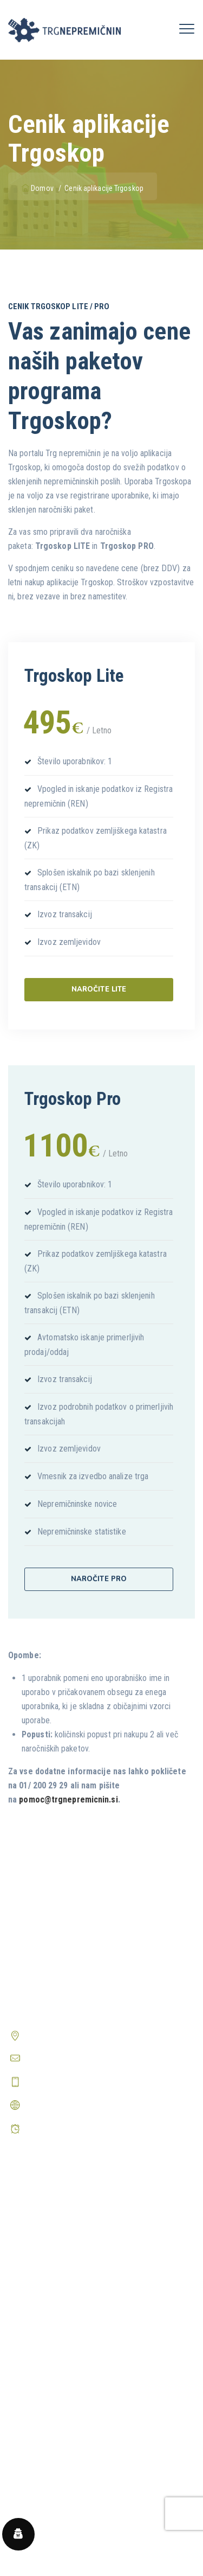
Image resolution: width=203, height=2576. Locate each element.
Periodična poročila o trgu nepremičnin (74, 2288)
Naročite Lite (98, 989)
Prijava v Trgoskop (40, 2246)
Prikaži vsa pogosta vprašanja (59, 2525)
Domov (38, 188)
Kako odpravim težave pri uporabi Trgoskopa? (86, 2500)
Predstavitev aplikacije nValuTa (61, 2267)
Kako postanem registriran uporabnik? (72, 2483)
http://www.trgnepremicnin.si (75, 2105)
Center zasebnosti (39, 2416)
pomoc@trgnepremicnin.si (68, 1799)
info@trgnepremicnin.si (64, 2058)
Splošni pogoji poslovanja (51, 2354)
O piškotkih (26, 2395)
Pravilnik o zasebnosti (45, 2375)
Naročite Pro (99, 1579)
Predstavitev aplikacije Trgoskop (64, 2226)
